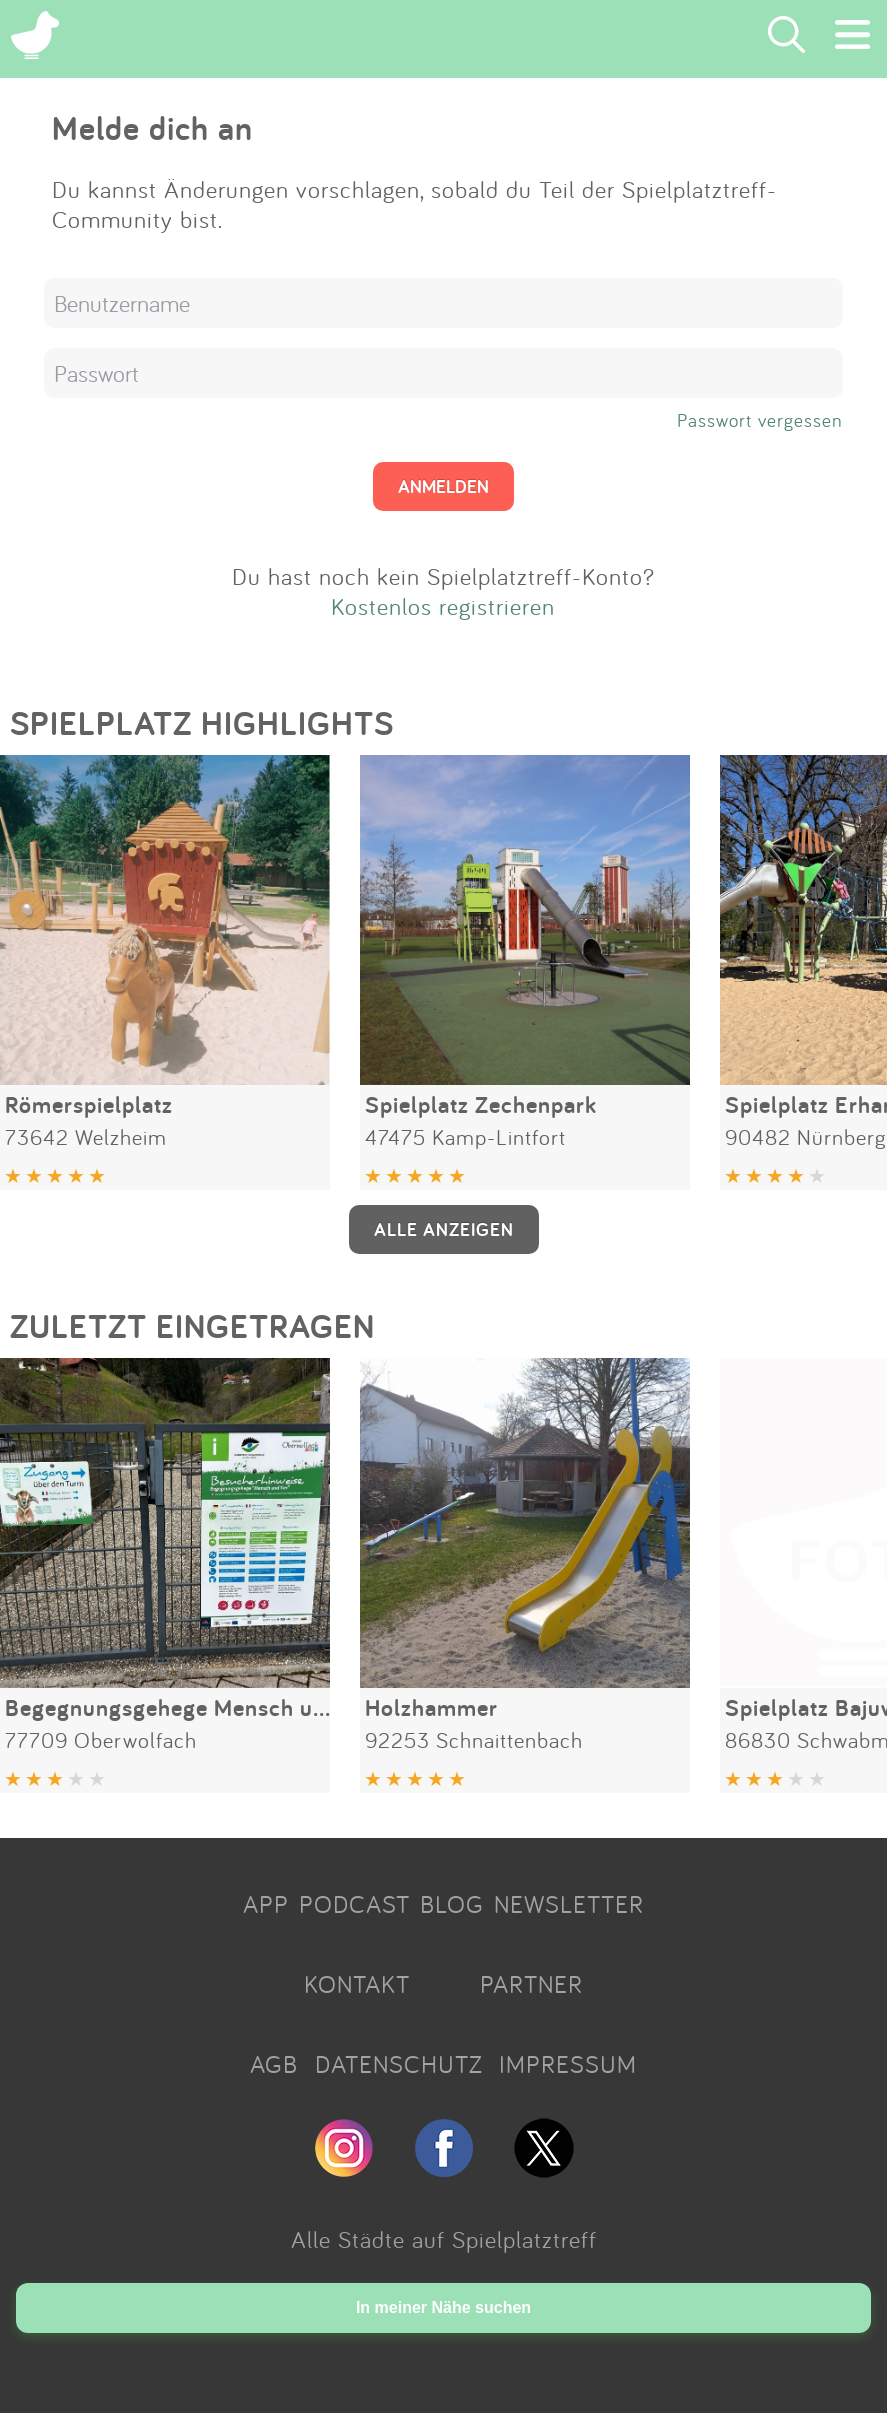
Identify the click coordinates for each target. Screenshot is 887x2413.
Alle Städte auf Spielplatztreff (444, 2239)
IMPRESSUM (568, 2064)
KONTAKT (357, 1984)
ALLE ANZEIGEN (444, 1229)
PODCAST (354, 1904)
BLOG (452, 1904)
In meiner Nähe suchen (443, 2307)
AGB (274, 2064)
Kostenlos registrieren (443, 606)
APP (266, 1904)
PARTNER (531, 1984)
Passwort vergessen (760, 420)
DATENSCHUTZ (399, 2064)
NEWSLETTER (569, 1904)
